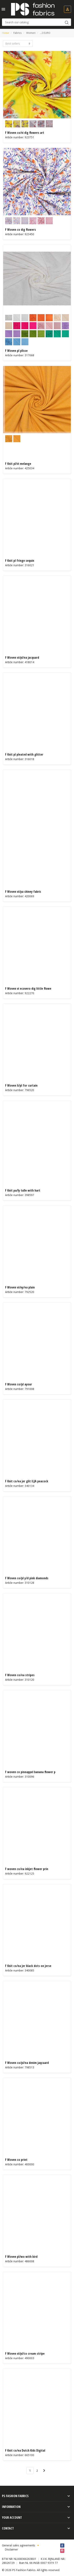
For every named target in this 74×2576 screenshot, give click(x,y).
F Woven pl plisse (16, 350)
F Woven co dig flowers (20, 229)
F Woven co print (16, 2159)
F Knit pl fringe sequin (19, 560)
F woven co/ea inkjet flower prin (26, 1869)
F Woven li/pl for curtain (21, 1085)
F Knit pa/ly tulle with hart (22, 1190)
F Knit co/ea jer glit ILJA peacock (26, 1481)
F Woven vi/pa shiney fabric (23, 891)
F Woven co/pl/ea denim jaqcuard (27, 2063)
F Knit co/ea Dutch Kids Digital (25, 2450)
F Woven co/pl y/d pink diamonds (26, 1578)
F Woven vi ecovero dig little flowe (28, 988)
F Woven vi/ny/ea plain (20, 1287)
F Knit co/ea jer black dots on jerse (28, 1966)
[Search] (36, 22)
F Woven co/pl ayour (18, 1384)
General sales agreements (18, 2545)
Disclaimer (11, 2549)
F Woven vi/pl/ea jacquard (22, 657)
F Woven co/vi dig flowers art (24, 132)
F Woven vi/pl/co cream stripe (25, 2353)
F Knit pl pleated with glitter (24, 754)
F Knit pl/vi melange (18, 463)
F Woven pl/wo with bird (21, 2256)
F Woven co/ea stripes (20, 1675)
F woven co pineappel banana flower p (30, 1772)
